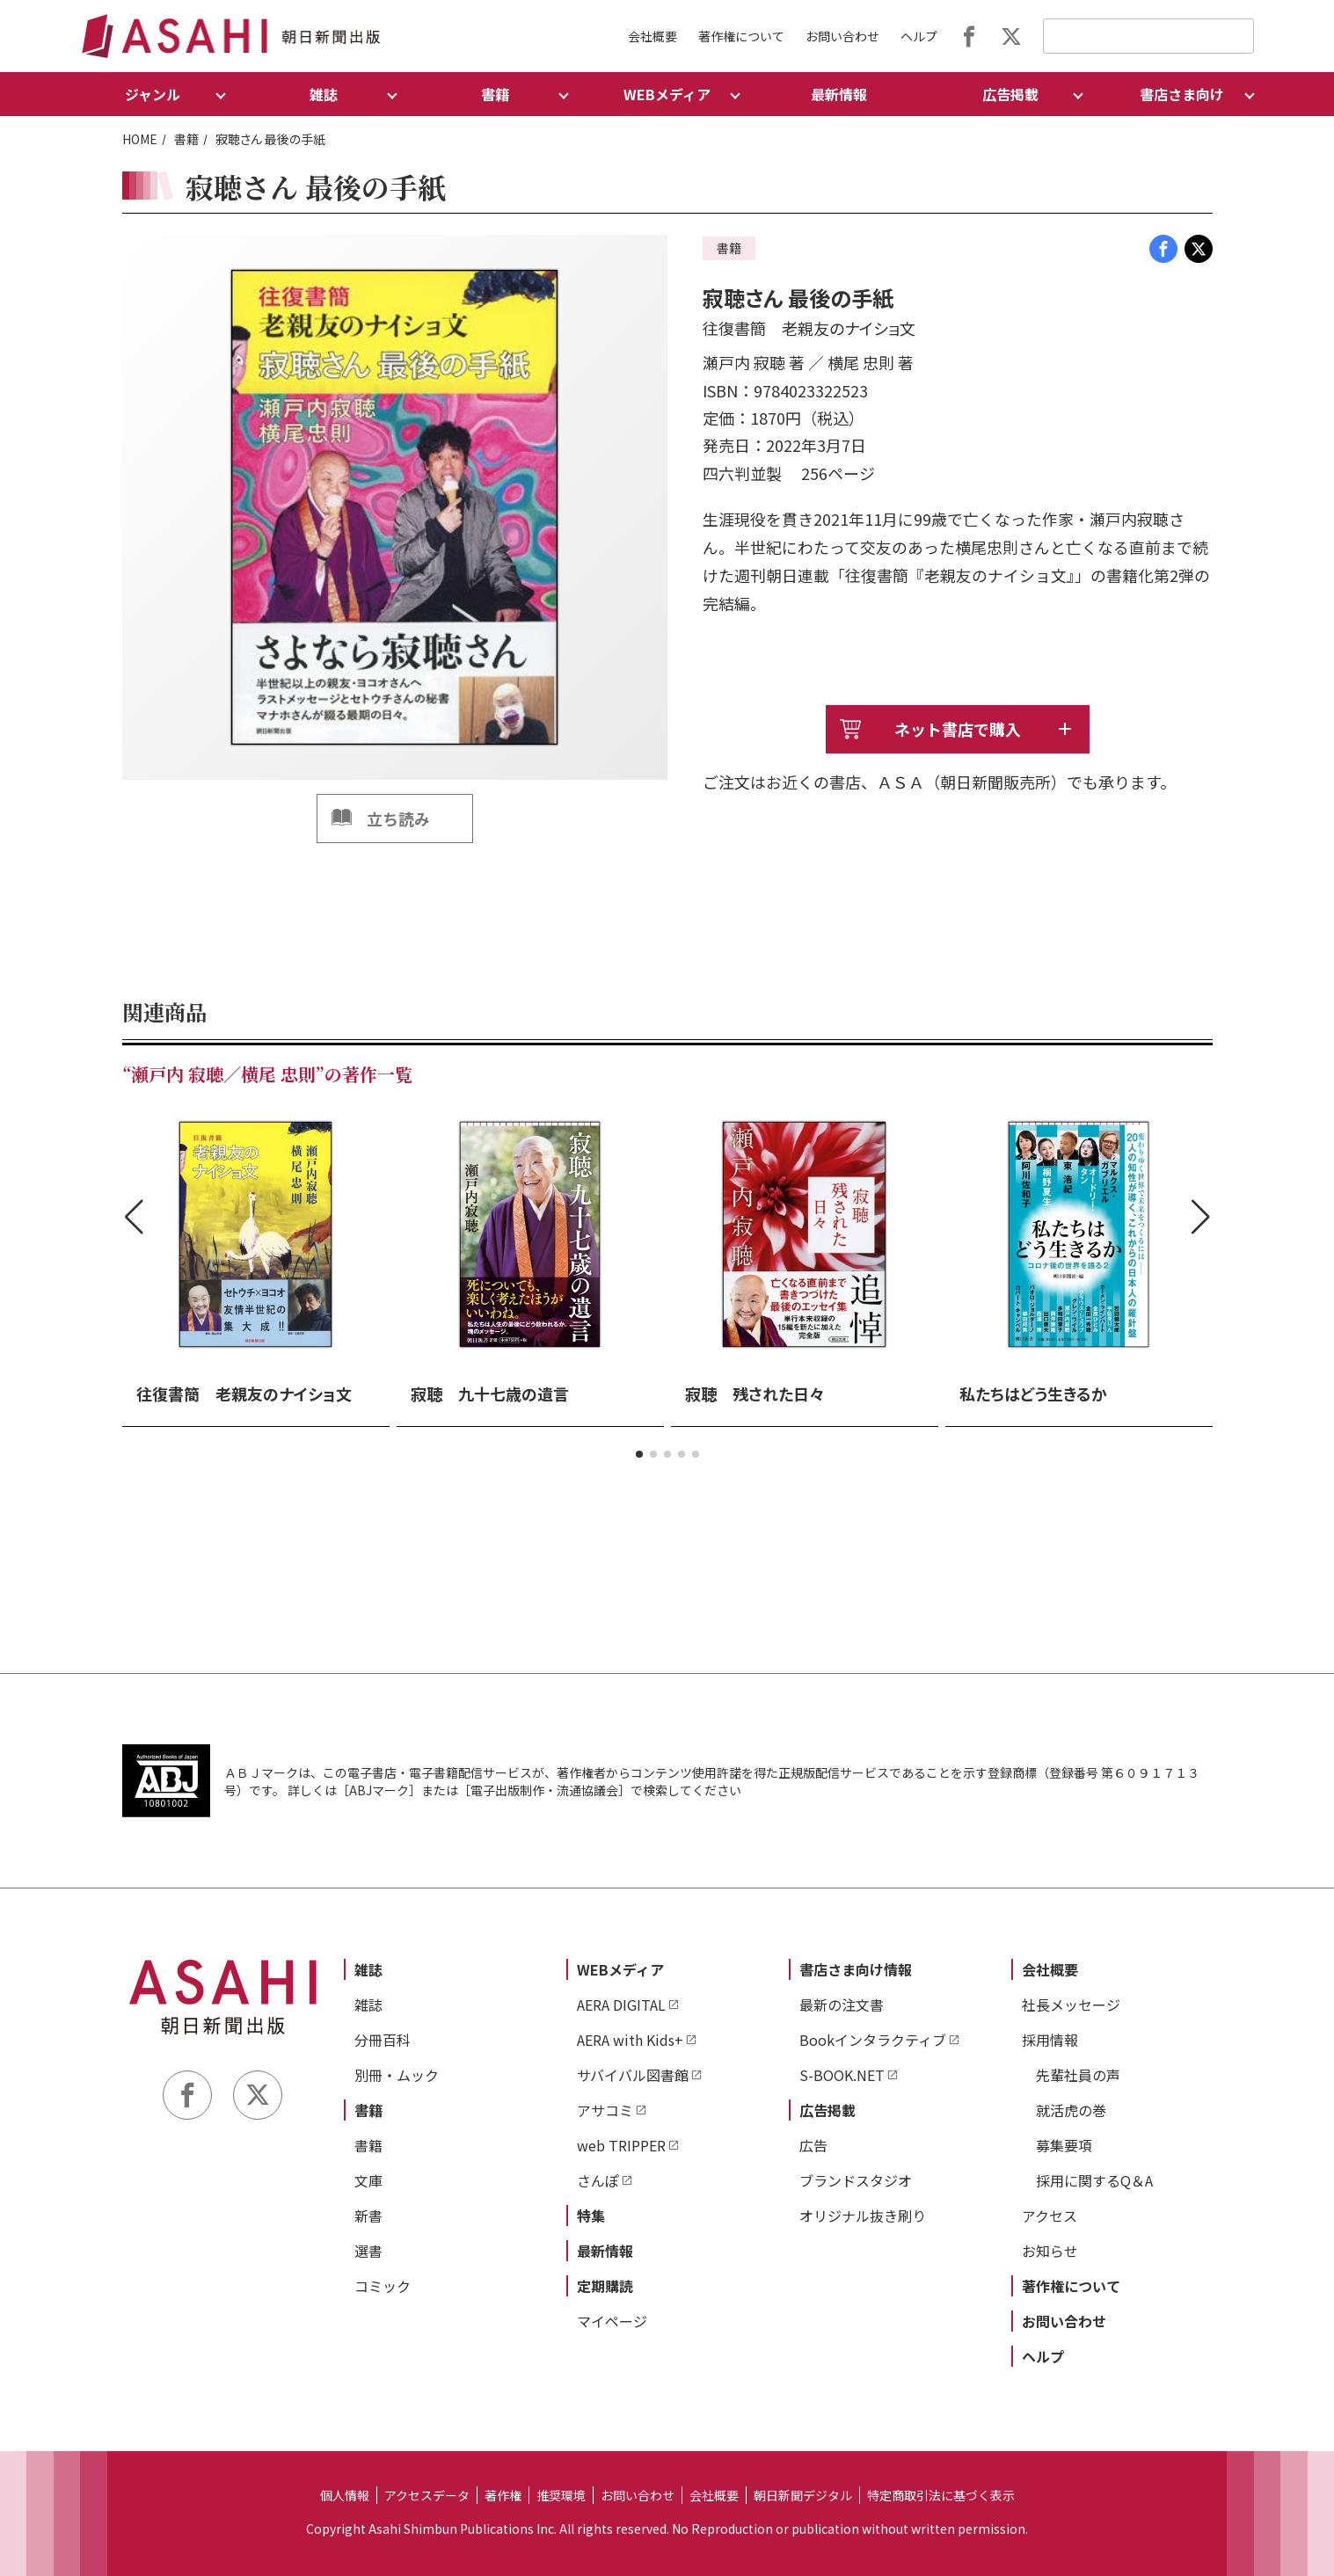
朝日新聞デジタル (803, 2495)
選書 (368, 2250)
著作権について (741, 36)
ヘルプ (918, 36)
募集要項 (1064, 2145)
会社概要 (652, 36)
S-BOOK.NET (842, 2074)
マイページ (612, 2321)
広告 (813, 2145)
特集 (591, 2215)
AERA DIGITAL (621, 2004)
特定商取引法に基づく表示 (941, 2495)
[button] (639, 1454)
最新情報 (839, 94)
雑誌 (368, 1969)
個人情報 (344, 2495)
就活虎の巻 (1071, 2110)
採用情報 (1050, 2039)
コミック (382, 2285)
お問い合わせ (842, 36)
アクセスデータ (427, 2495)
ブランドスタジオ (855, 2180)
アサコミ (605, 2110)
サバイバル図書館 (633, 2074)
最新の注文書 (841, 2004)
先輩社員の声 (1078, 2074)
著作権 (503, 2495)
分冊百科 (382, 2039)
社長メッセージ (1071, 2004)
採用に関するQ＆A (1094, 2180)
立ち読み (398, 818)
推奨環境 (561, 2495)
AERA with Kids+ (630, 2039)
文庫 (368, 2180)
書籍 (186, 139)
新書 (368, 2215)
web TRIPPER (621, 2145)
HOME (139, 139)
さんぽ (598, 2180)
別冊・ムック (396, 2074)
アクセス (1049, 2215)
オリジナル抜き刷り (862, 2215)
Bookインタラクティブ (872, 2039)
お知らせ (1050, 2250)
